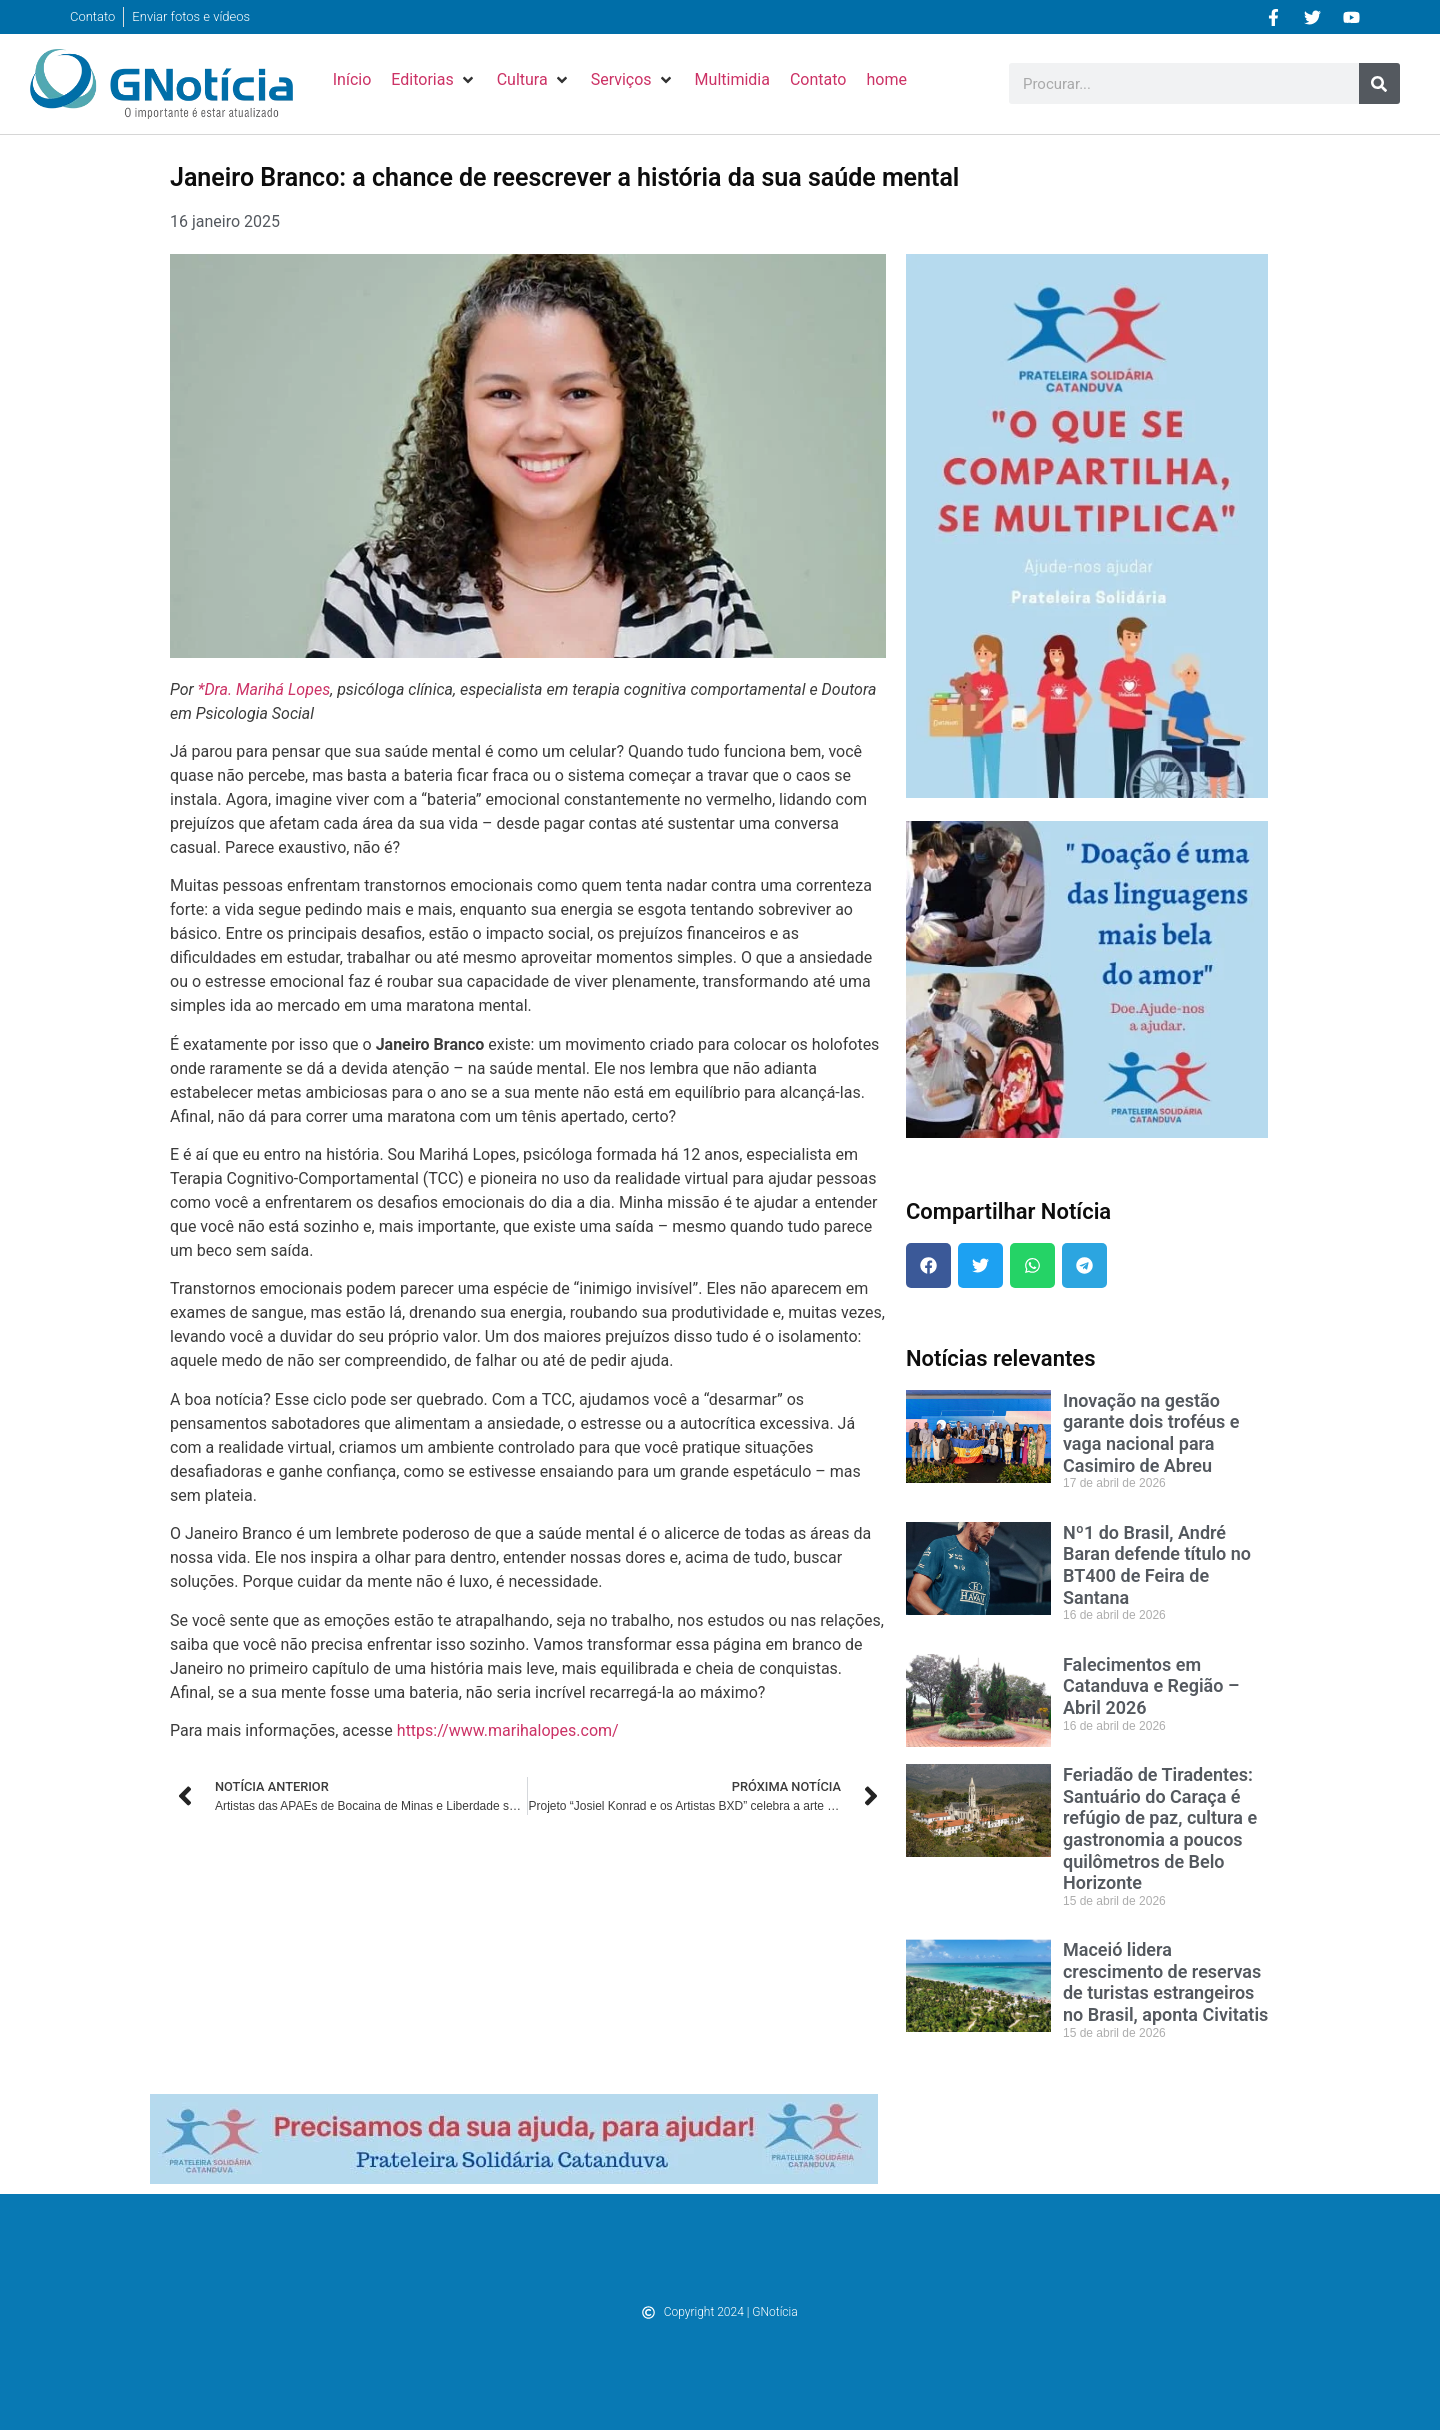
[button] (433, 80)
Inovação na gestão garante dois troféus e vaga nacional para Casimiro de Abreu (1151, 1433)
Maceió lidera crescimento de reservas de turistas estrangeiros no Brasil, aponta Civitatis (1165, 1982)
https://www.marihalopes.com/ (508, 1730)
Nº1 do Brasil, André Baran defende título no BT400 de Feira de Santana (1157, 1565)
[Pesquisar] (1379, 83)
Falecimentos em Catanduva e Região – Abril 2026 (1151, 1686)
